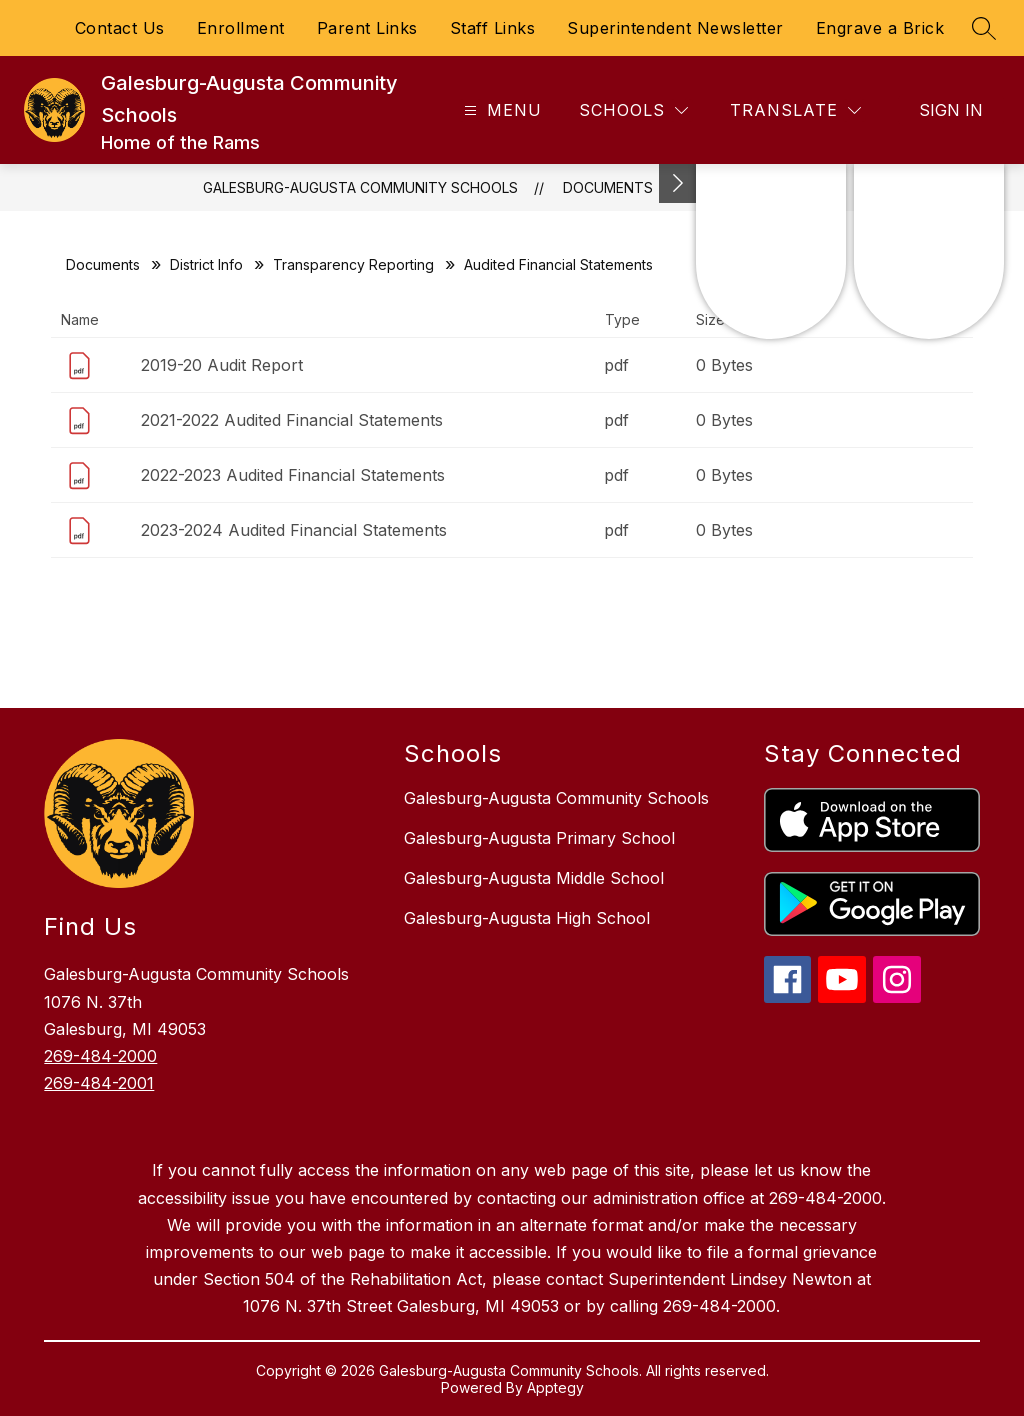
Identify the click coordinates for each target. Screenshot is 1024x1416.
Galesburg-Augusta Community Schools (360, 187)
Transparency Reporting (353, 264)
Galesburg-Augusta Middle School (534, 878)
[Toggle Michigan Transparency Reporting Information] (678, 183)
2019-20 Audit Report (222, 365)
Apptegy (555, 1387)
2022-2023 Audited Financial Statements (293, 475)
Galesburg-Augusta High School (527, 918)
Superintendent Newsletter (675, 28)
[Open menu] (500, 110)
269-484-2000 (100, 1056)
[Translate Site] (795, 110)
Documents (608, 187)
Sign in (951, 110)
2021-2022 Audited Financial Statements (292, 420)
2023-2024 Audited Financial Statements (294, 530)
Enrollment (241, 28)
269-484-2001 (99, 1083)
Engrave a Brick (880, 28)
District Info (206, 264)
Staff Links (493, 28)
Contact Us (120, 28)
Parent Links (367, 28)
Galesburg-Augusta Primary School (539, 838)
